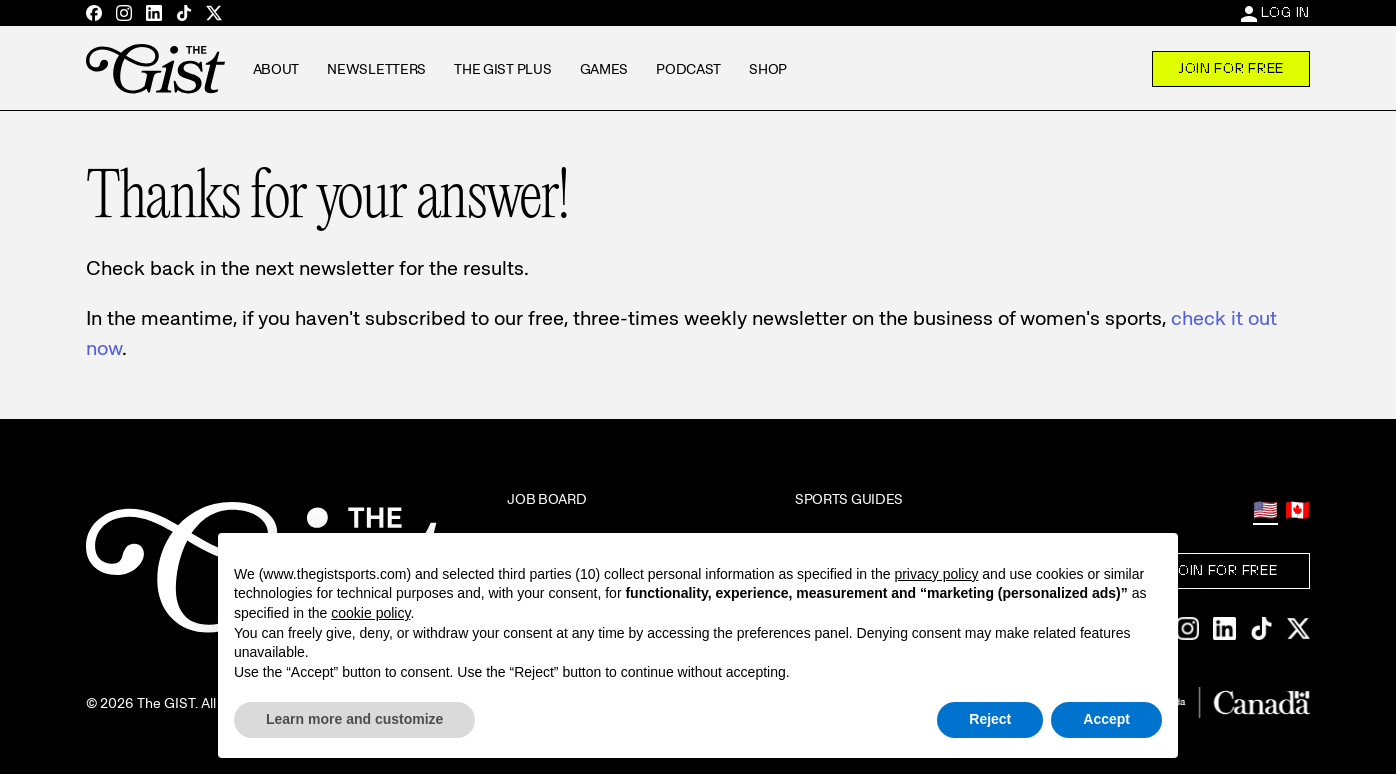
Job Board (546, 499)
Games (604, 69)
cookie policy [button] (370, 613)
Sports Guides (849, 499)
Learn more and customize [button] (354, 719)
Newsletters (376, 69)
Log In (1285, 12)
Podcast (688, 69)
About (276, 69)
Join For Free (1231, 68)
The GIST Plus (502, 69)
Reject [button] (990, 719)
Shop (768, 69)
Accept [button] (1106, 719)
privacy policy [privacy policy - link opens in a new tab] (936, 574)
